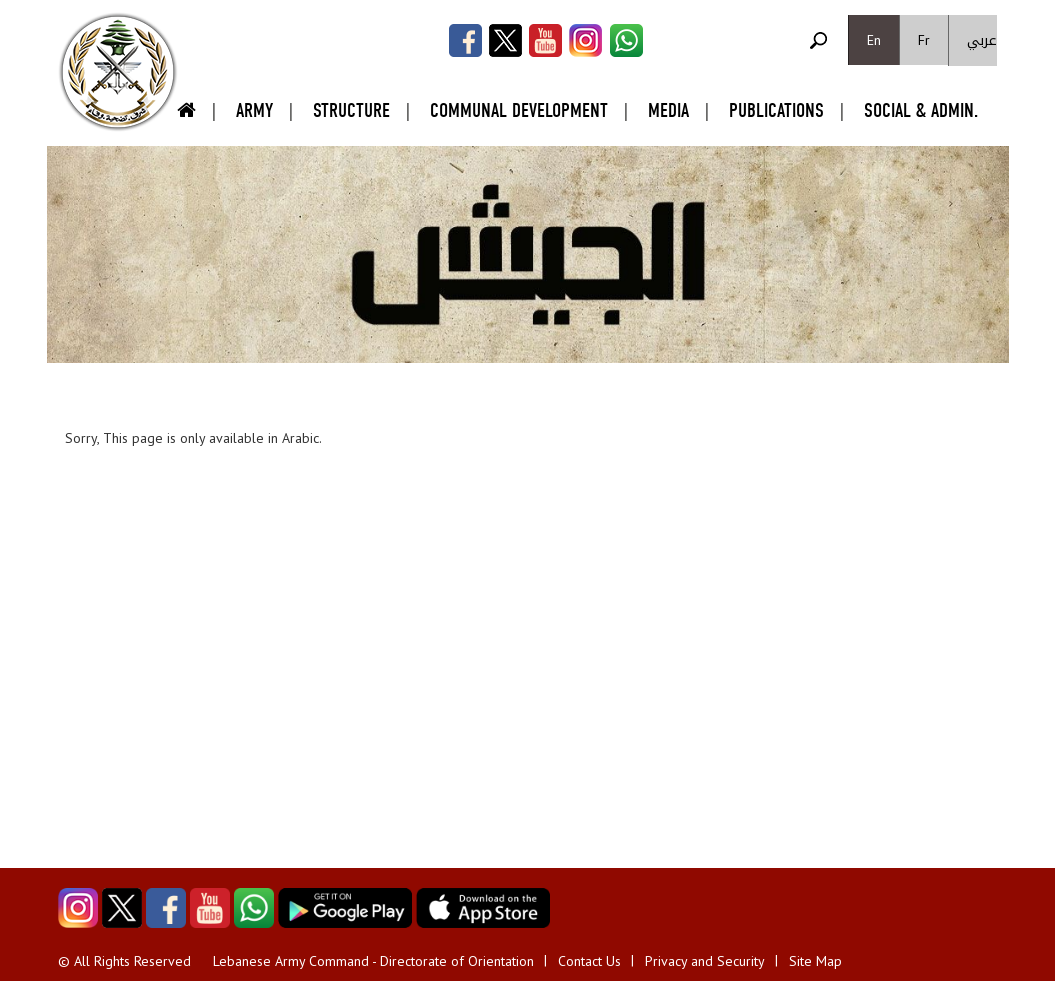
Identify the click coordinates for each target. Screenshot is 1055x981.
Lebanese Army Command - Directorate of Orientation (373, 961)
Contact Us (589, 961)
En (874, 40)
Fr (924, 40)
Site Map (815, 961)
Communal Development (519, 110)
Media (668, 110)
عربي (982, 40)
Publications (776, 110)
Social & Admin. (921, 110)
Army (254, 110)
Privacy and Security (705, 961)
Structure (351, 110)
